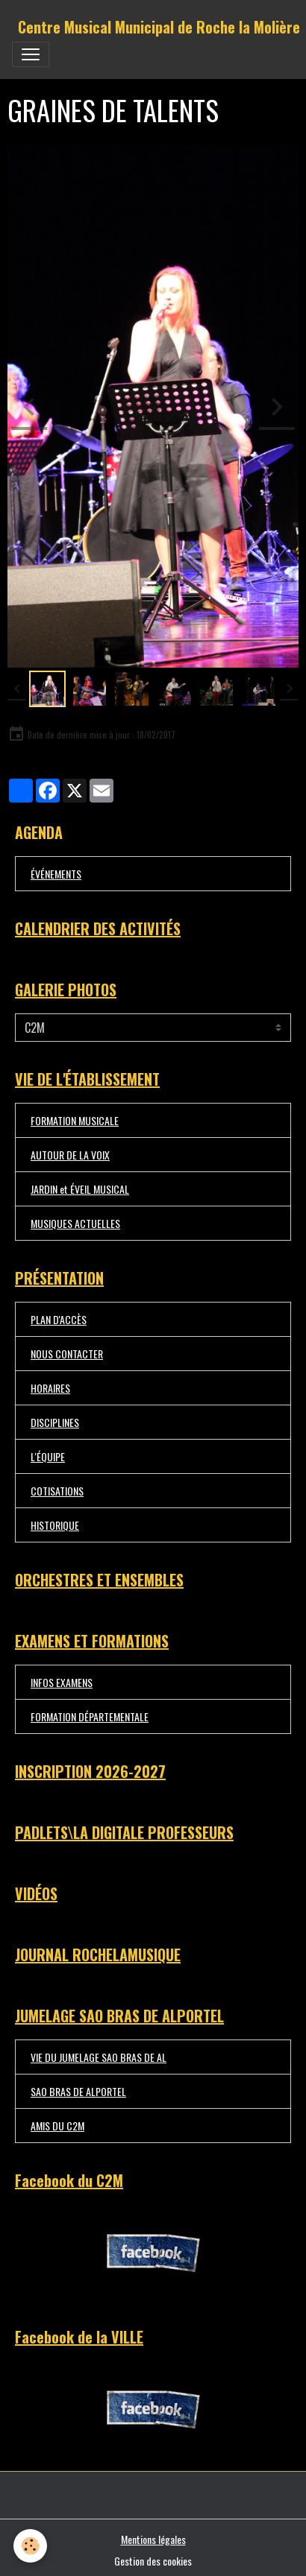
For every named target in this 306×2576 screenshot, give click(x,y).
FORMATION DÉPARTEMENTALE (90, 1716)
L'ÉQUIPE (48, 1456)
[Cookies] (30, 2546)
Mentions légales (153, 2539)
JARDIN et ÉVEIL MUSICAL (80, 1189)
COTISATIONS (57, 1491)
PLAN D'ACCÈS (59, 1319)
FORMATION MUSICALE (75, 1120)
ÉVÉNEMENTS (56, 874)
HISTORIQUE (55, 1525)
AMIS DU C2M (57, 2125)
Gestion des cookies (153, 2561)
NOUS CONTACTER (67, 1353)
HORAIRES (50, 1388)
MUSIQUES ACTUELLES (75, 1223)
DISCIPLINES (55, 1422)
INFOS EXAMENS (62, 1682)
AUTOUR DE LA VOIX (70, 1154)
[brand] (159, 27)
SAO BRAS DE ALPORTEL (78, 2091)
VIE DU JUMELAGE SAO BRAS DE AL (98, 2057)
